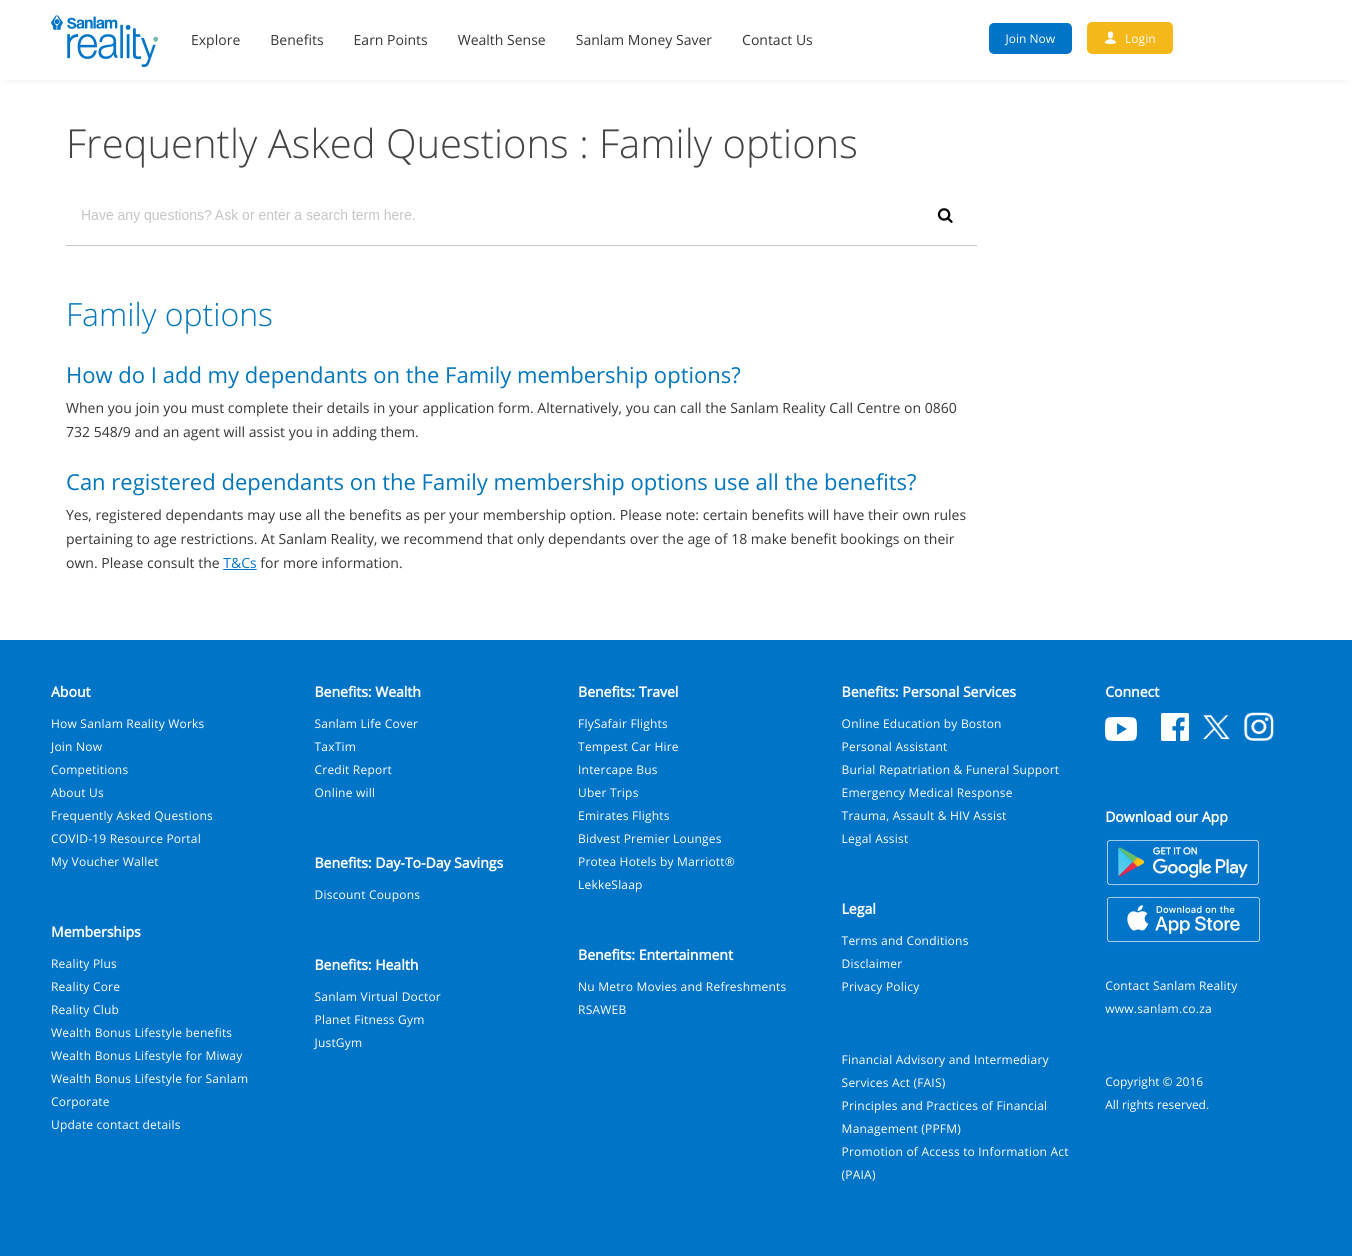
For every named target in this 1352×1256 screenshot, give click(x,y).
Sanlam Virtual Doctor (378, 996)
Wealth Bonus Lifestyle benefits (141, 1032)
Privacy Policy (881, 986)
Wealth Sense (502, 40)
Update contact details (116, 1124)
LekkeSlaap (610, 884)
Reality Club (85, 1009)
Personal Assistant (895, 746)
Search (1291, 38)
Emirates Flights (624, 815)
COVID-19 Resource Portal (126, 838)
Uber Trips (608, 792)
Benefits (296, 40)
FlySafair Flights (623, 723)
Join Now (76, 746)
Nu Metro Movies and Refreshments (682, 986)
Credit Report (353, 769)
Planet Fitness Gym (370, 1019)
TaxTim (336, 746)
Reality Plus (84, 963)
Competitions (89, 769)
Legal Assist (875, 838)
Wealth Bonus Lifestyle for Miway (146, 1055)
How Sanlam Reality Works (128, 723)
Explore (215, 40)
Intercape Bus (618, 769)
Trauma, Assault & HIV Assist (924, 815)
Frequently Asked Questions (132, 815)
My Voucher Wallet (105, 861)
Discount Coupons (368, 894)
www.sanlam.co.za (1158, 1008)
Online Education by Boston (922, 723)
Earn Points (391, 40)
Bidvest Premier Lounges (650, 838)
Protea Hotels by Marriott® (656, 861)
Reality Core (85, 986)
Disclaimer (872, 963)
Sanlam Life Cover (367, 723)
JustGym (339, 1042)
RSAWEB (602, 1009)
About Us (77, 792)
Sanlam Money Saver (644, 40)
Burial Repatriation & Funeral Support (951, 769)
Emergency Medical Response (927, 792)
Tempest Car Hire (628, 746)
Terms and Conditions (905, 940)
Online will (345, 792)
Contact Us (777, 40)
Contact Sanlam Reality (1171, 985)
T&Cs (239, 563)
